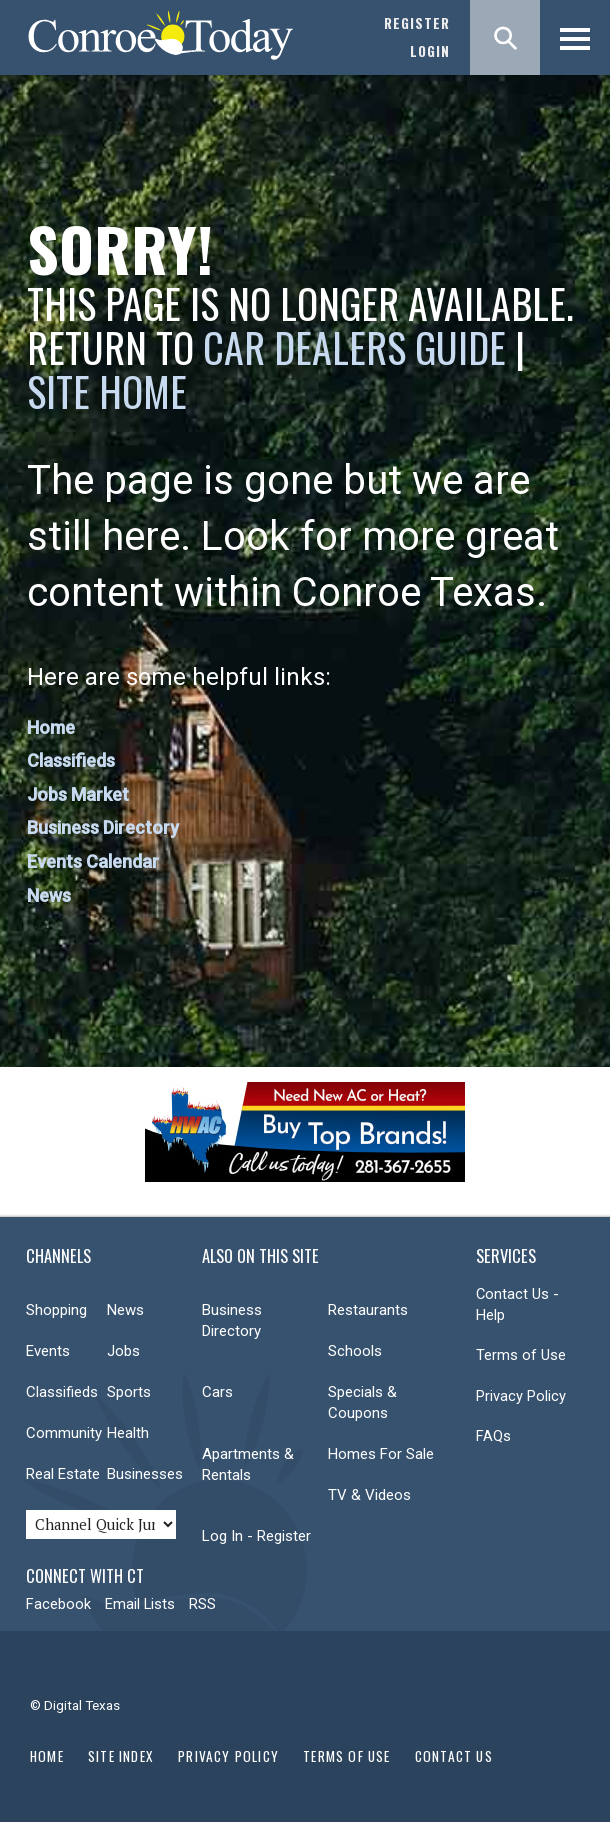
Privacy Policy (521, 1396)
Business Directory (103, 827)
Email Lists (140, 1604)
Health (128, 1433)
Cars (217, 1392)
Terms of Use (521, 1355)
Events (48, 1351)
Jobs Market (78, 794)
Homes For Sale (381, 1454)
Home (51, 727)
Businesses (145, 1474)
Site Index (121, 1756)
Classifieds (71, 760)
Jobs (123, 1351)
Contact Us (454, 1756)
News (49, 895)
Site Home (107, 391)
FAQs (493, 1436)
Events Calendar (93, 861)
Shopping (56, 1310)
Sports (129, 1392)
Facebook (58, 1604)
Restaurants (368, 1310)
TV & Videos (369, 1495)
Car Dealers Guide (354, 347)
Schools (355, 1351)
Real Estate (63, 1474)
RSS (202, 1604)
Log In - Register (256, 1536)
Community (64, 1433)
